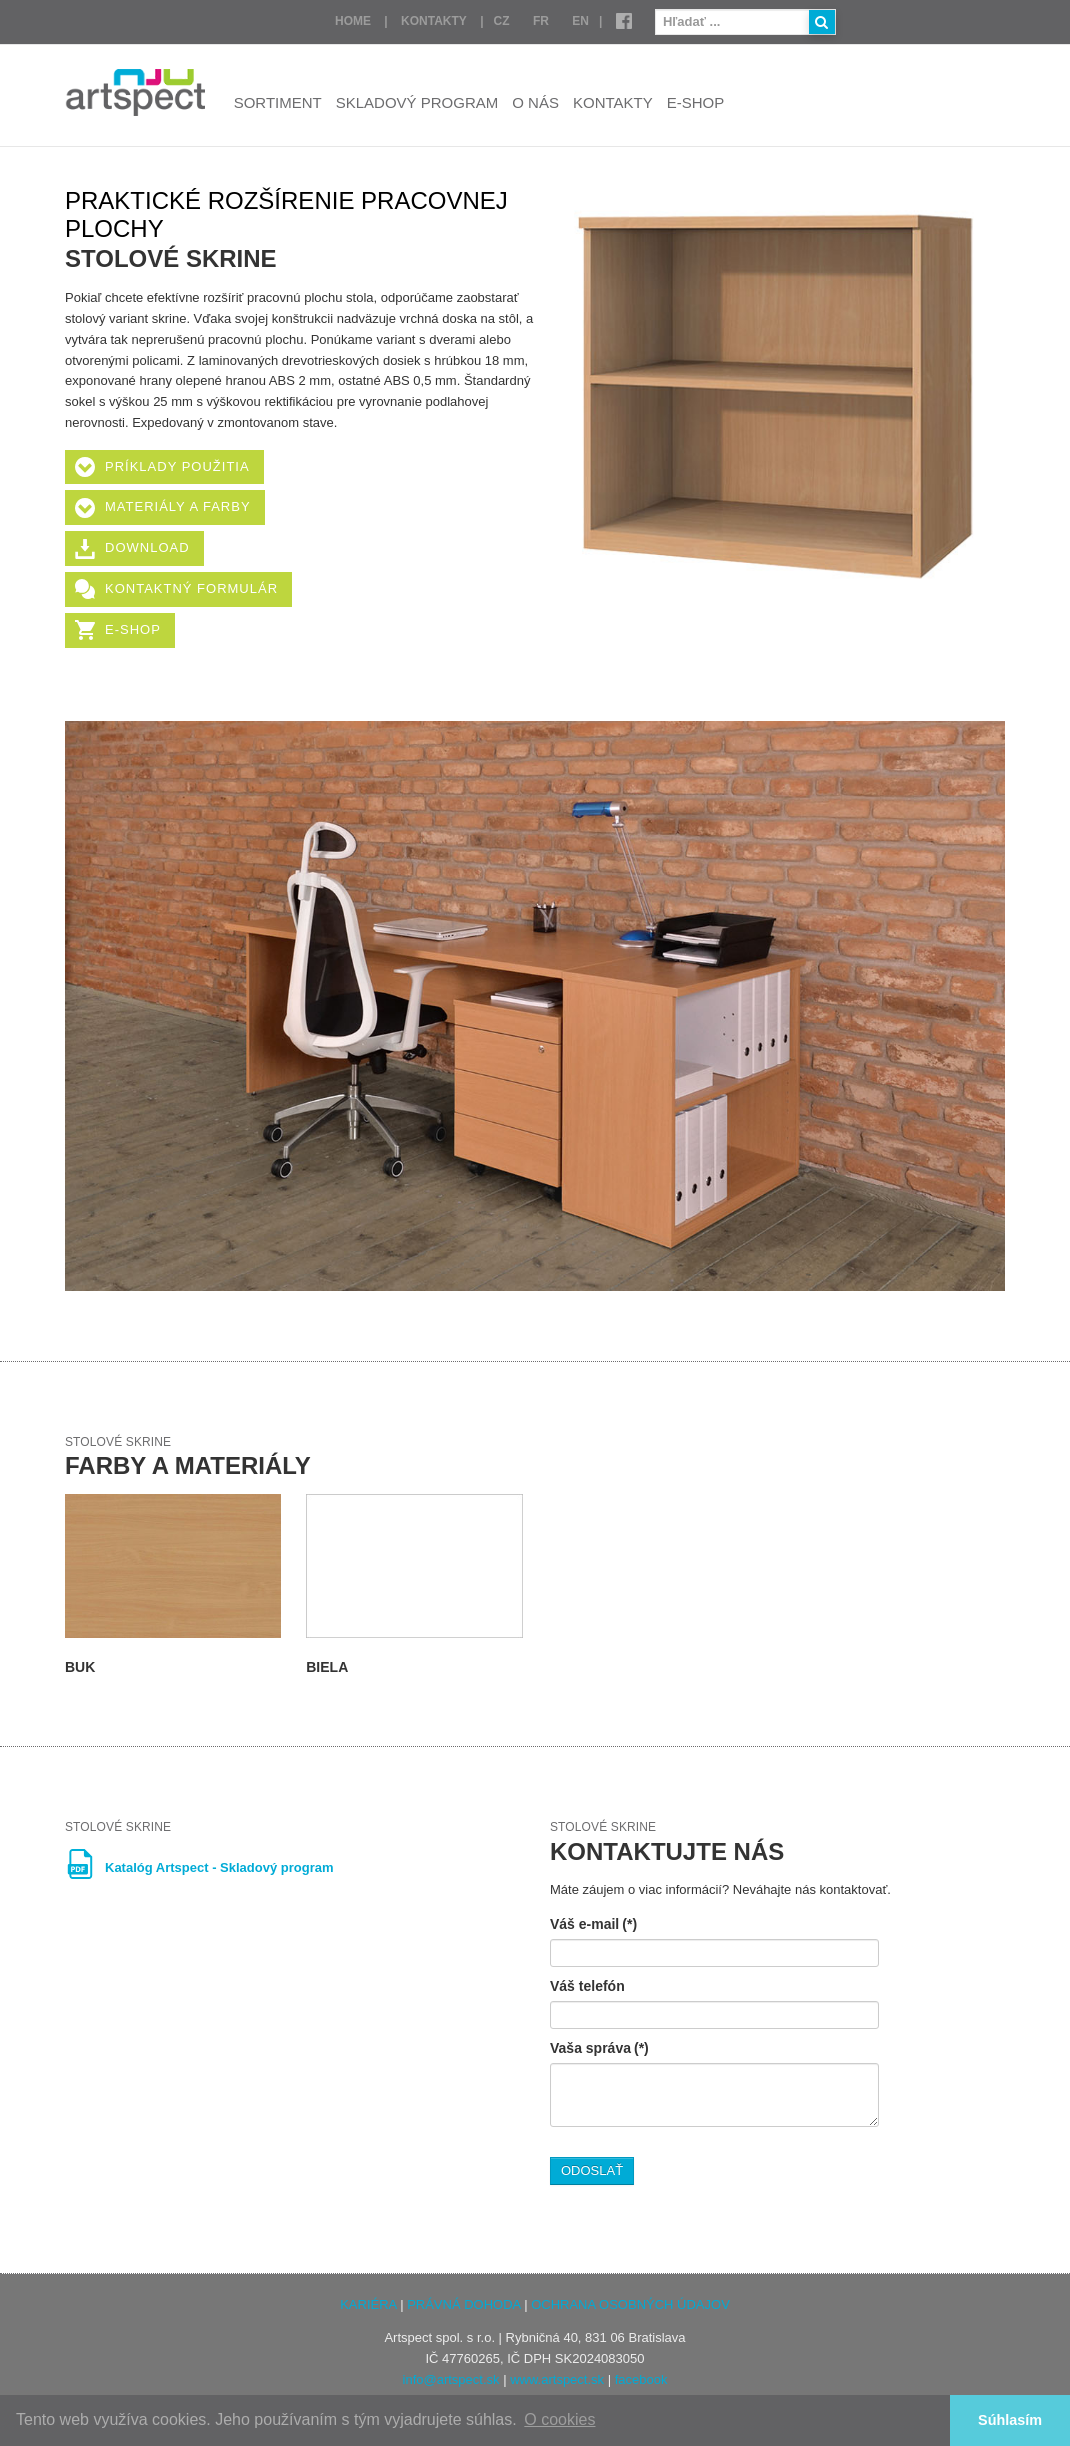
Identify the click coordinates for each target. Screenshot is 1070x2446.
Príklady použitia (177, 466)
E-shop (696, 102)
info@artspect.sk (451, 2379)
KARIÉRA (368, 2304)
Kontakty (434, 21)
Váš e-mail (593, 1924)
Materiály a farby (178, 506)
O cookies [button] (559, 2419)
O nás (535, 102)
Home (353, 21)
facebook (641, 2379)
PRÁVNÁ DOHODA (463, 2304)
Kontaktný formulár (191, 588)
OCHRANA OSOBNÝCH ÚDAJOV (630, 2304)
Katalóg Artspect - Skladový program (219, 1867)
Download (147, 547)
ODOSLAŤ (592, 2170)
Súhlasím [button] (1010, 2420)
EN (580, 21)
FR (541, 21)
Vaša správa (599, 2048)
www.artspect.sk (557, 2379)
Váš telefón (587, 1986)
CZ (502, 21)
